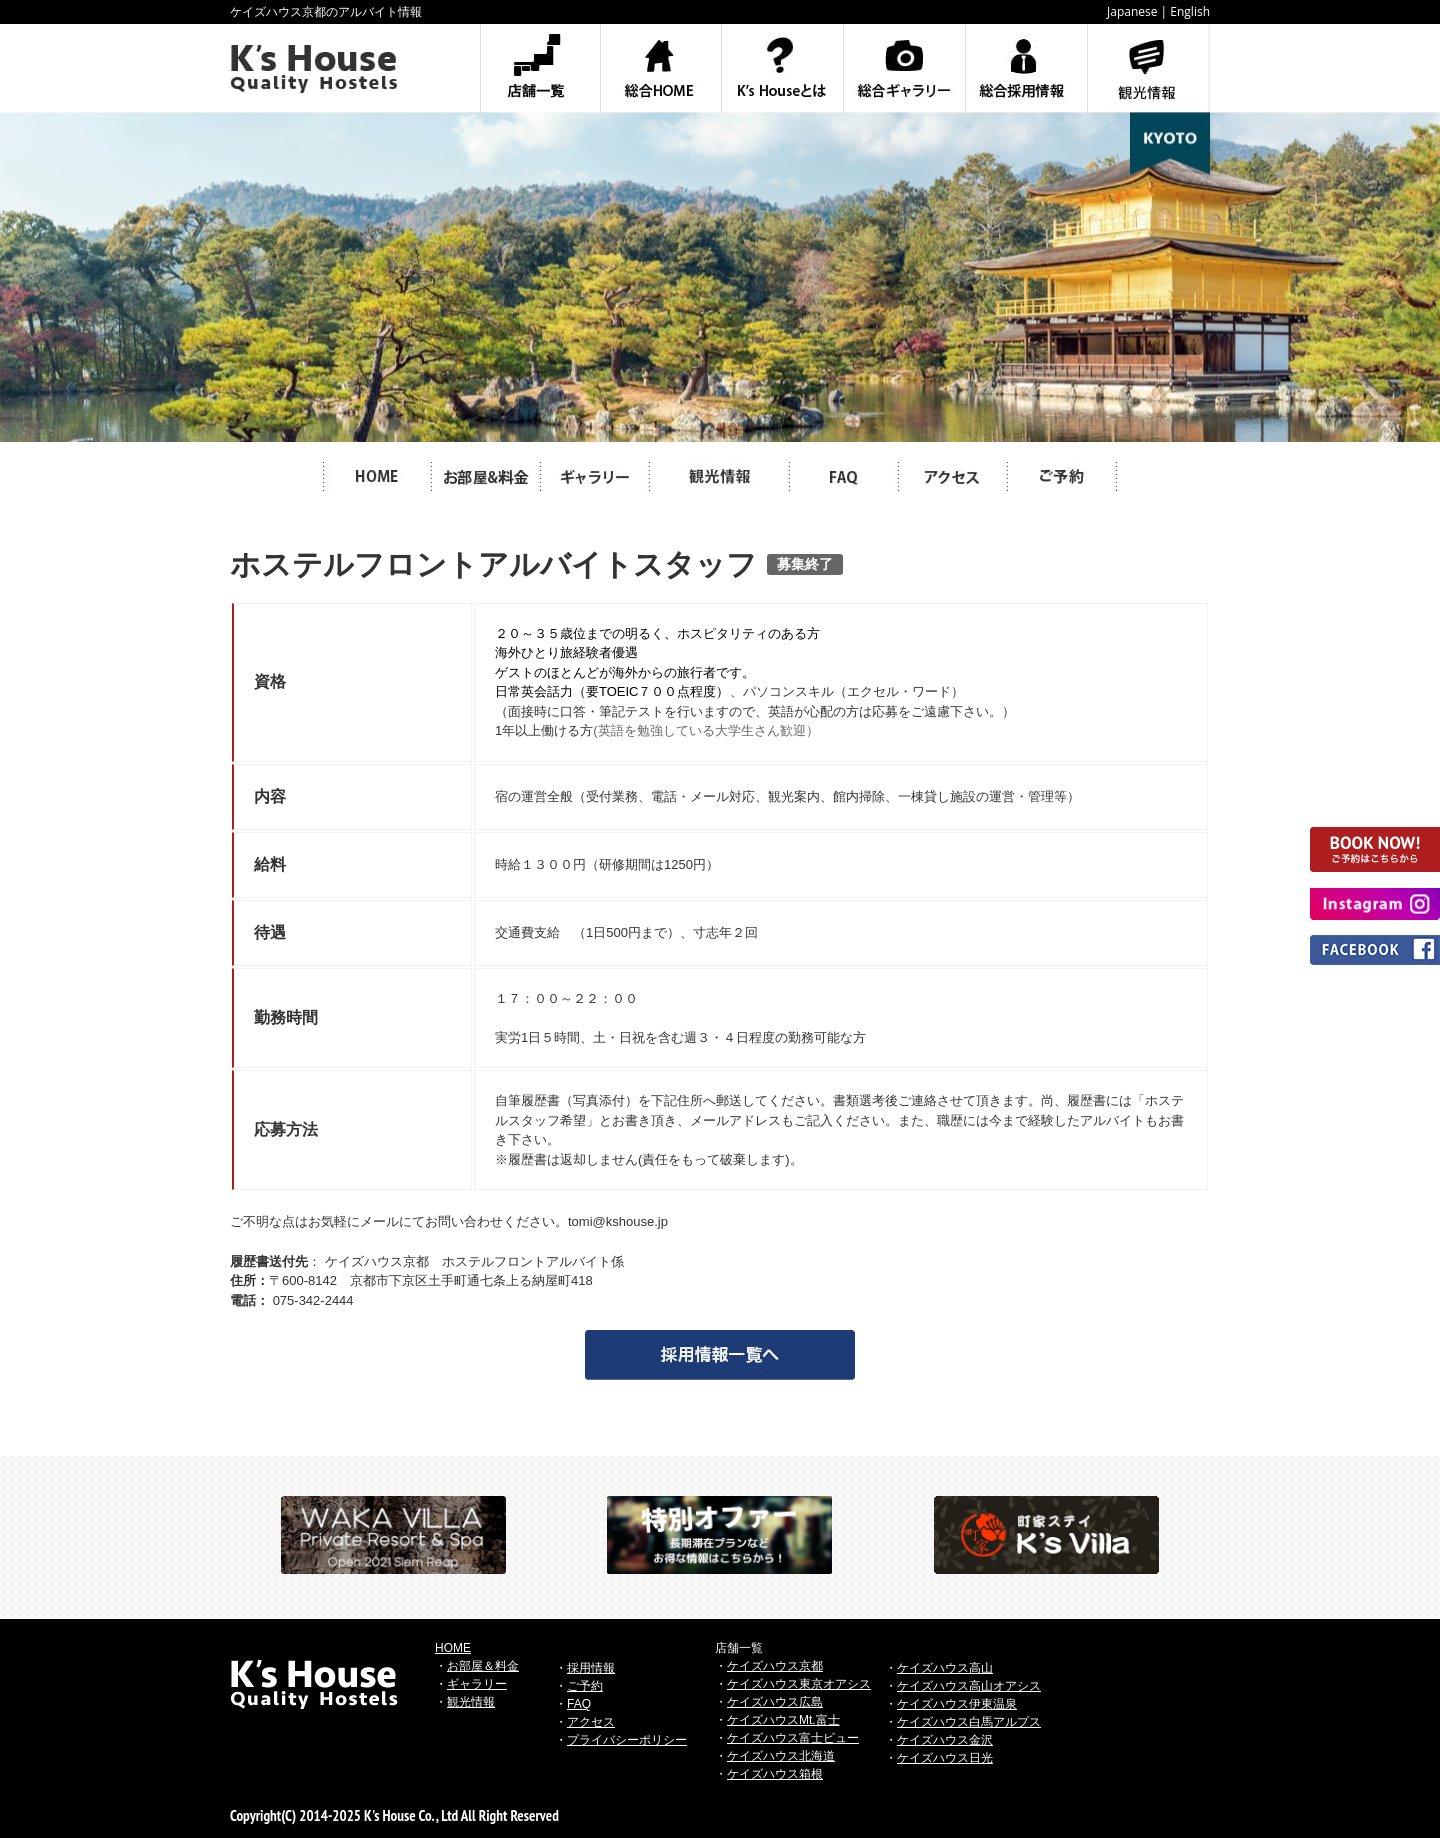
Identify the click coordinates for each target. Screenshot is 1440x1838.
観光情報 (471, 1702)
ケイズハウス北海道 (781, 1756)
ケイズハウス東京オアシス (799, 1684)
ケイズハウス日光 (945, 1758)
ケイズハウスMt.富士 (783, 1720)
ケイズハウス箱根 (775, 1774)
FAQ (579, 1704)
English (1190, 11)
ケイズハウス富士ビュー (793, 1738)
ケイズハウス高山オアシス (969, 1686)
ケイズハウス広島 (775, 1702)
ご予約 (585, 1686)
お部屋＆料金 (483, 1666)
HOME (453, 1648)
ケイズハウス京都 (775, 1666)
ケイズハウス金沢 (945, 1740)
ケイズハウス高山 (945, 1668)
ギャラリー (477, 1684)
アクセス (591, 1722)
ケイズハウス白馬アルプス (969, 1722)
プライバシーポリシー (627, 1740)
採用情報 (591, 1668)
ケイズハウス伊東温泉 (957, 1704)
